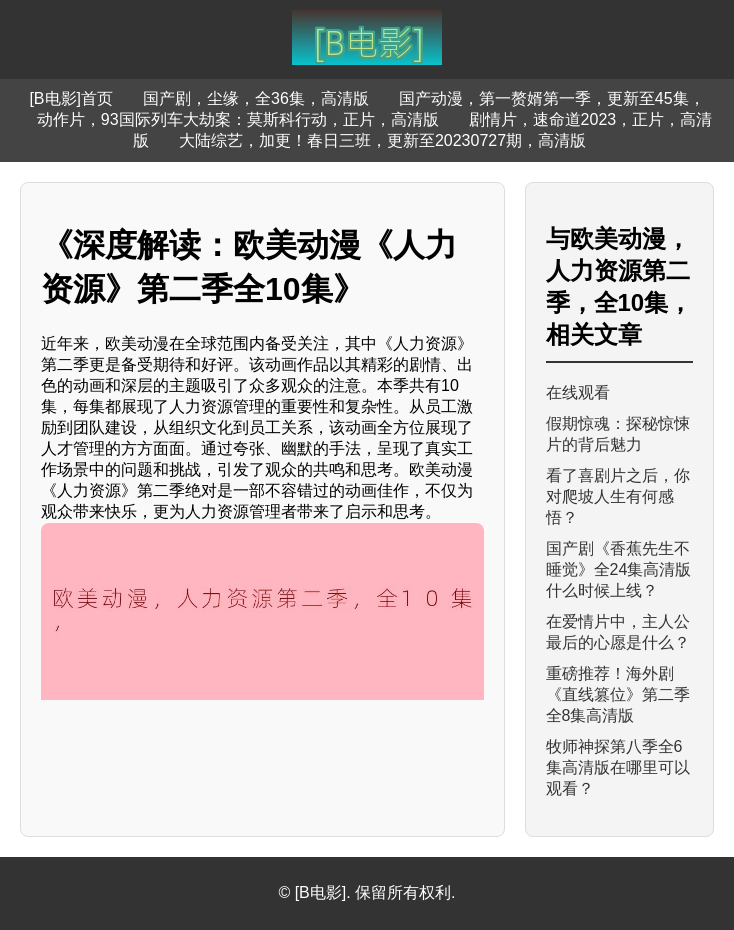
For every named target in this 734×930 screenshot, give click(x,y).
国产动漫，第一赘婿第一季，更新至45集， (552, 98)
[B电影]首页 (71, 98)
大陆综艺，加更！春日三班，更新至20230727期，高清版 (382, 140)
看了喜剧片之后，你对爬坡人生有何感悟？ (618, 496)
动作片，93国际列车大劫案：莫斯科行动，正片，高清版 (238, 119)
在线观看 (578, 392)
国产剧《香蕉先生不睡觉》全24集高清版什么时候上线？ (619, 569)
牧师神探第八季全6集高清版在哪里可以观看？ (618, 767)
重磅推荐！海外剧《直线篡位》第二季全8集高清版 (618, 694)
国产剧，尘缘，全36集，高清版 (256, 98)
